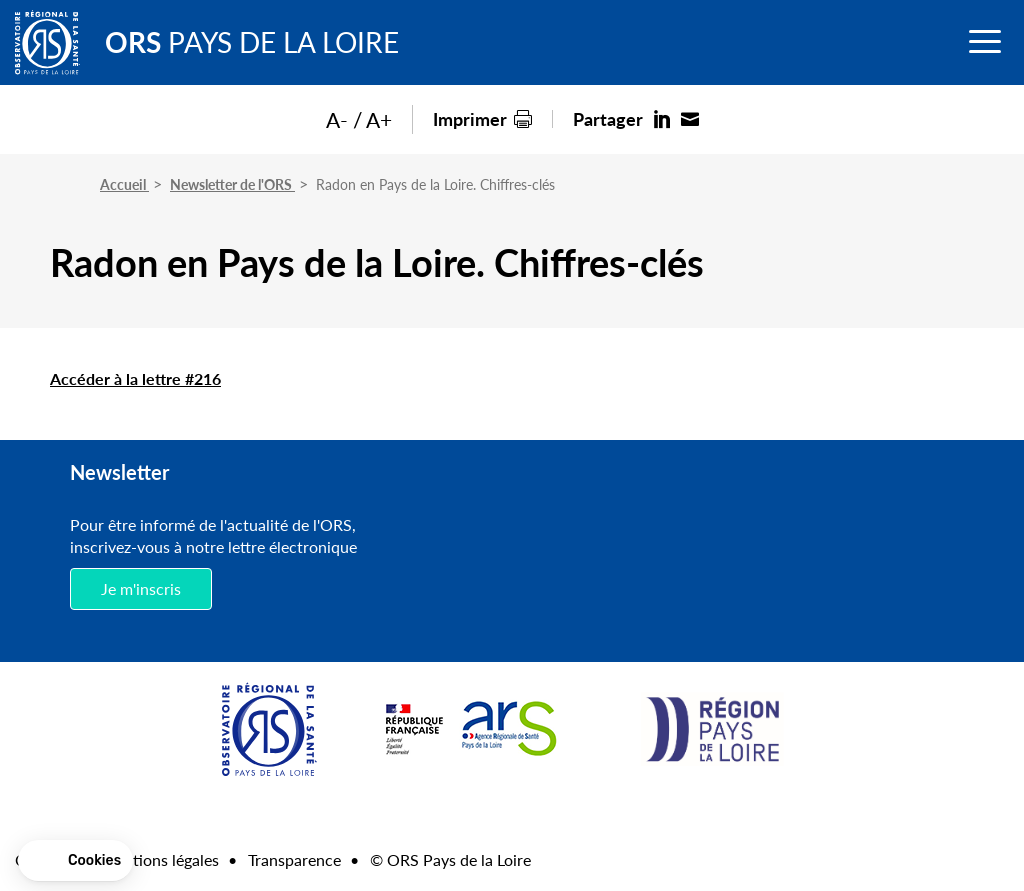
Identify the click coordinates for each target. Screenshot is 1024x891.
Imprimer (470, 118)
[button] (75, 861)
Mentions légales (160, 859)
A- (337, 119)
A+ (379, 119)
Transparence (294, 859)
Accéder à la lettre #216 (135, 378)
